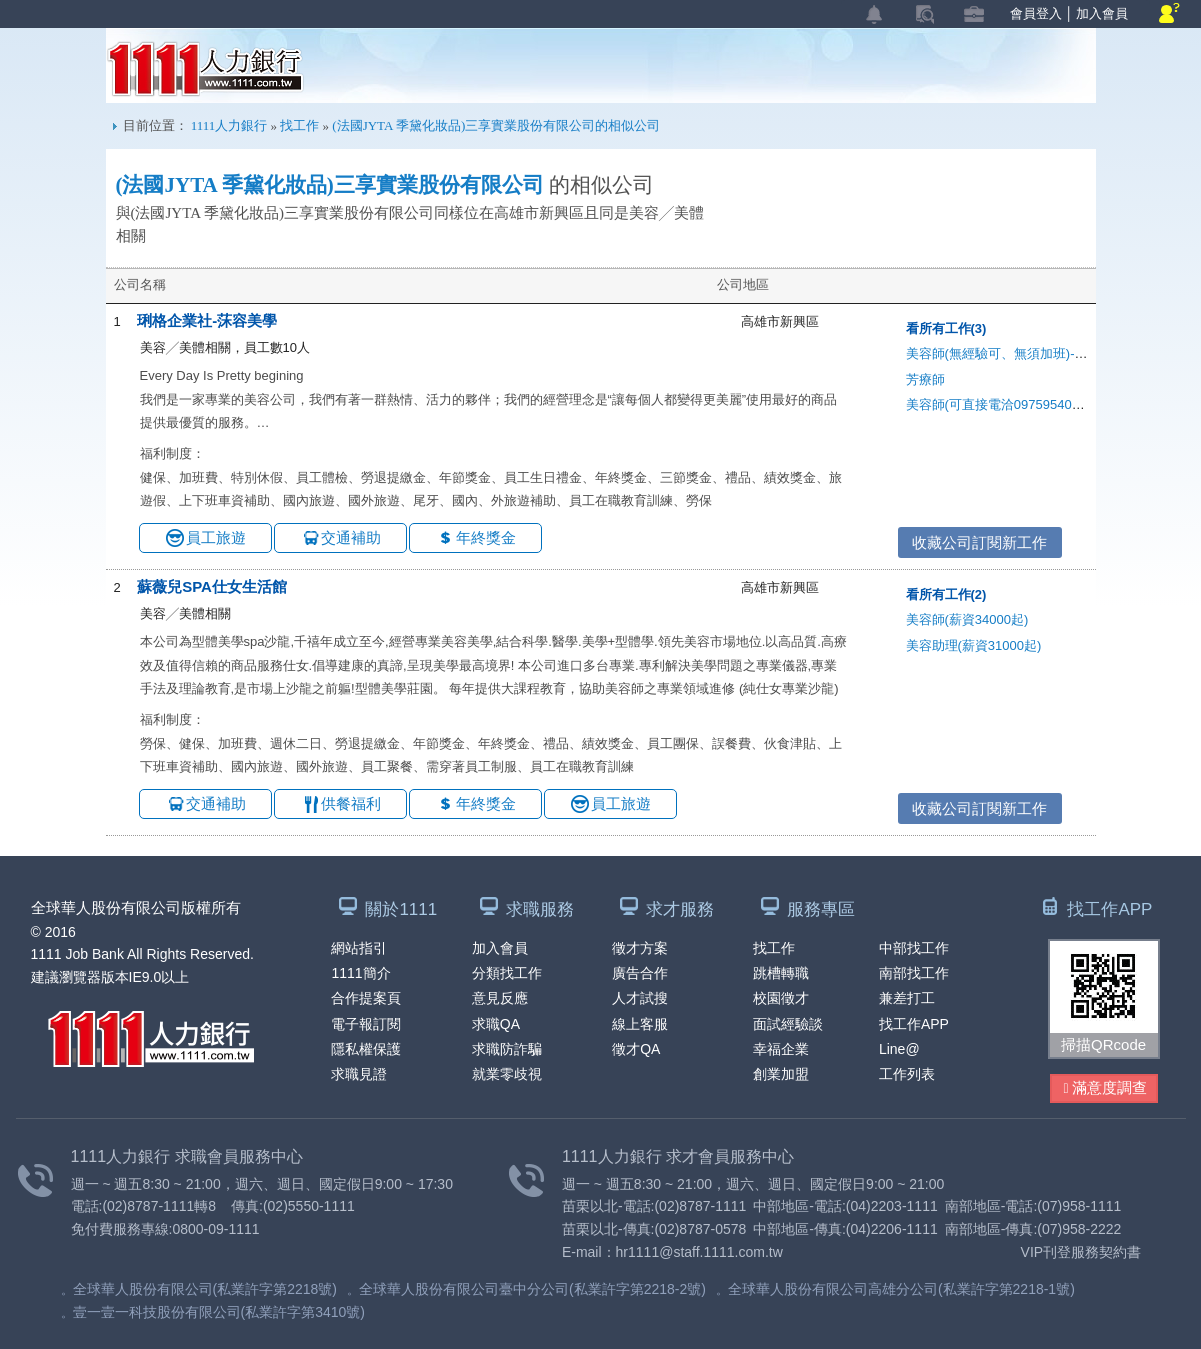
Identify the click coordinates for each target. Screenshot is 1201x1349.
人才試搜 (640, 998)
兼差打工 (907, 998)
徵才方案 (640, 948)
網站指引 (359, 948)
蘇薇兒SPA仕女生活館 (212, 586)
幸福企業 (781, 1049)
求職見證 (359, 1074)
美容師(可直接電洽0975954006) (998, 404)
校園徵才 (781, 998)
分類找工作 (507, 973)
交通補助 (351, 537)
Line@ (899, 1049)
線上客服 (640, 1024)
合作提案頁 (366, 998)
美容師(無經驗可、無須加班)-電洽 (1003, 353)
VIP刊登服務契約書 (1081, 1252)
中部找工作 (914, 948)
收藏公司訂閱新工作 (979, 542)
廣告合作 (640, 973)
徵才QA (636, 1049)
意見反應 (500, 998)
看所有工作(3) (946, 328)
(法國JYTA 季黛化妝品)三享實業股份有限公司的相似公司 (496, 125)
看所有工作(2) (946, 594)
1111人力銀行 (205, 69)
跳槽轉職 (781, 973)
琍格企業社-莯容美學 (207, 320)
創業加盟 (781, 1074)
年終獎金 (486, 537)
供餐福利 (351, 803)
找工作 (299, 125)
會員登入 (1036, 13)
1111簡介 (360, 973)
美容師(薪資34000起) (967, 619)
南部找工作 (914, 973)
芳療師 (925, 379)
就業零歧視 (507, 1074)
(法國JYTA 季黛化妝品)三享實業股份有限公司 (330, 185)
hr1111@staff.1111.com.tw (699, 1252)
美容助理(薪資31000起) (974, 645)
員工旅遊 (216, 537)
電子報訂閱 (366, 1024)
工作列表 (907, 1074)
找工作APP (914, 1024)
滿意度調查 (1105, 1088)
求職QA (496, 1024)
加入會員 (1102, 13)
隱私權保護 (366, 1049)
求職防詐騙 (507, 1049)
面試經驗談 (788, 1024)
